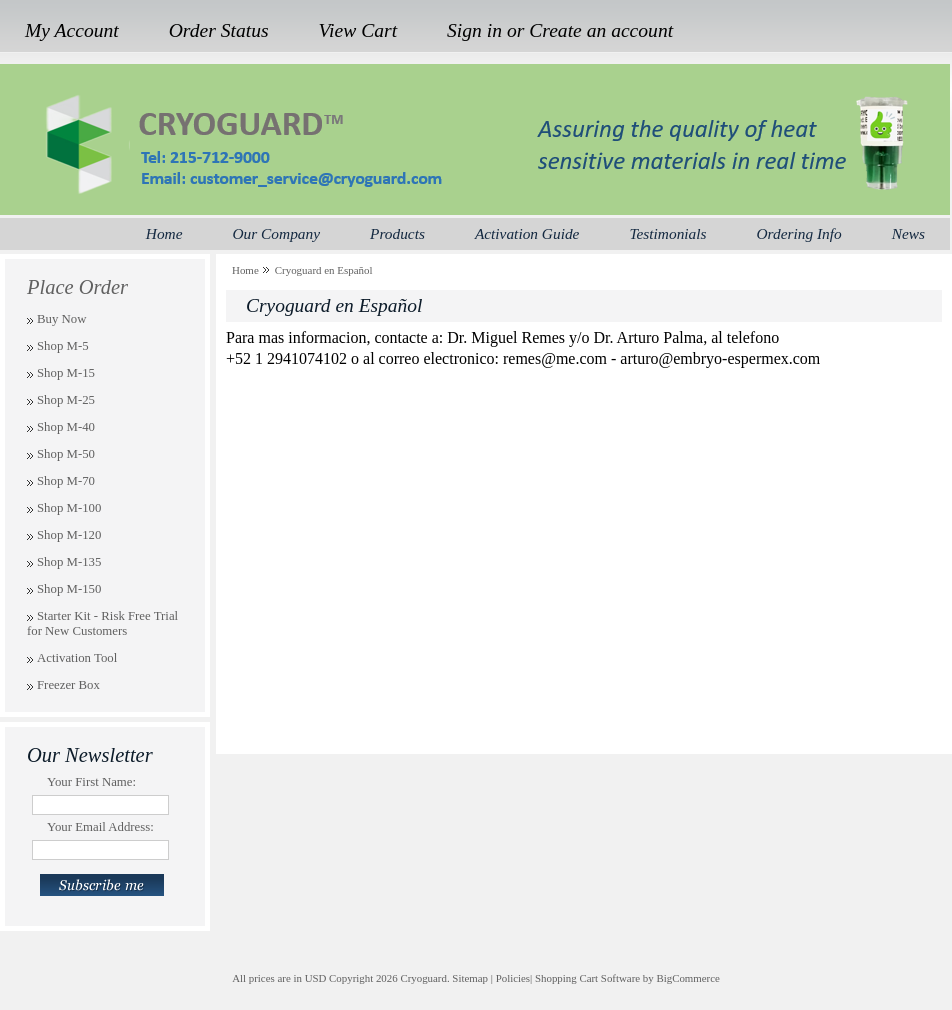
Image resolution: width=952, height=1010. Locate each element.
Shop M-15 (66, 373)
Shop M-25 (66, 400)
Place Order (77, 287)
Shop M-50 (66, 454)
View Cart (358, 30)
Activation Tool (77, 658)
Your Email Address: (100, 827)
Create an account (601, 30)
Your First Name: (91, 782)
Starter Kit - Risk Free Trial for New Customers (102, 623)
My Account (72, 30)
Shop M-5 (63, 346)
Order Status (219, 30)
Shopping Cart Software (587, 978)
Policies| (514, 978)
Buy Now (61, 319)
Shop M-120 (69, 535)
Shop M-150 (69, 589)
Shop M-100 (69, 508)
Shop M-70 (66, 481)
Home (245, 270)
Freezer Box (68, 685)
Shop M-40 (66, 427)
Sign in (474, 30)
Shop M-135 (69, 562)
